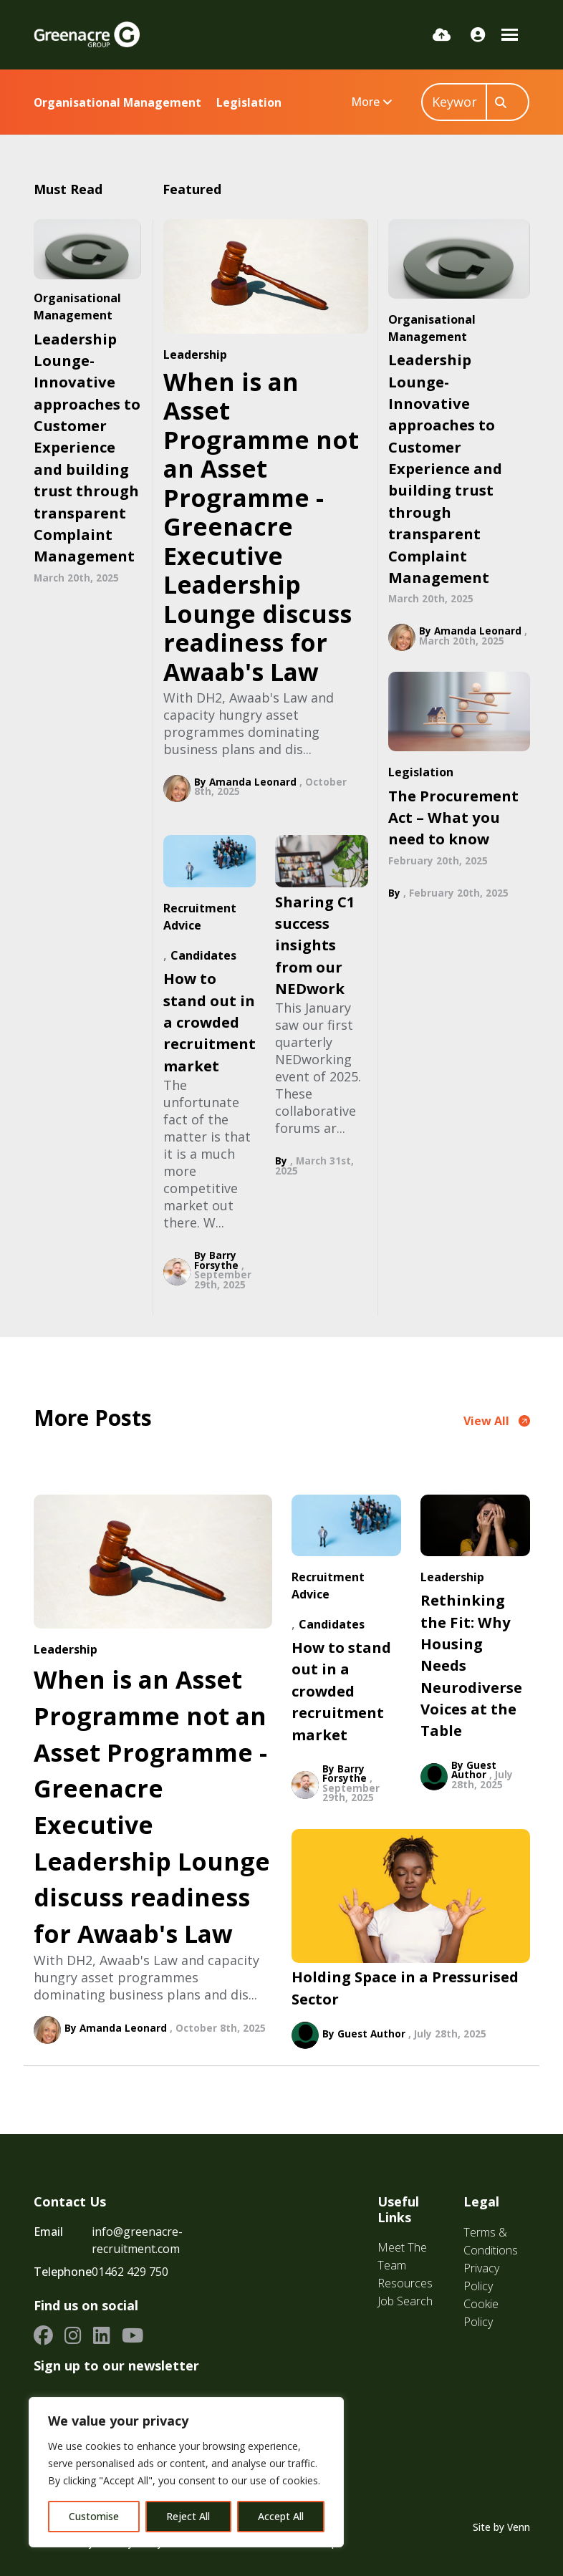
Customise (94, 2516)
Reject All (188, 2516)
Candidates (203, 955)
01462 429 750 (130, 2272)
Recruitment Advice (199, 916)
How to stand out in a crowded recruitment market (209, 1022)
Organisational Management (117, 102)
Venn (518, 2527)
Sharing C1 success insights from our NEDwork (315, 945)
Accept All (281, 2516)
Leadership (195, 354)
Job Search (405, 2301)
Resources (405, 2283)
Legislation (249, 102)
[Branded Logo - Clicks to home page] (87, 34)
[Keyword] (454, 102)
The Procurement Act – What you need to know (453, 817)
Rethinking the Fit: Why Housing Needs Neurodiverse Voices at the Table (471, 1665)
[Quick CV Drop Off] (442, 34)
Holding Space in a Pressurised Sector (405, 1987)
